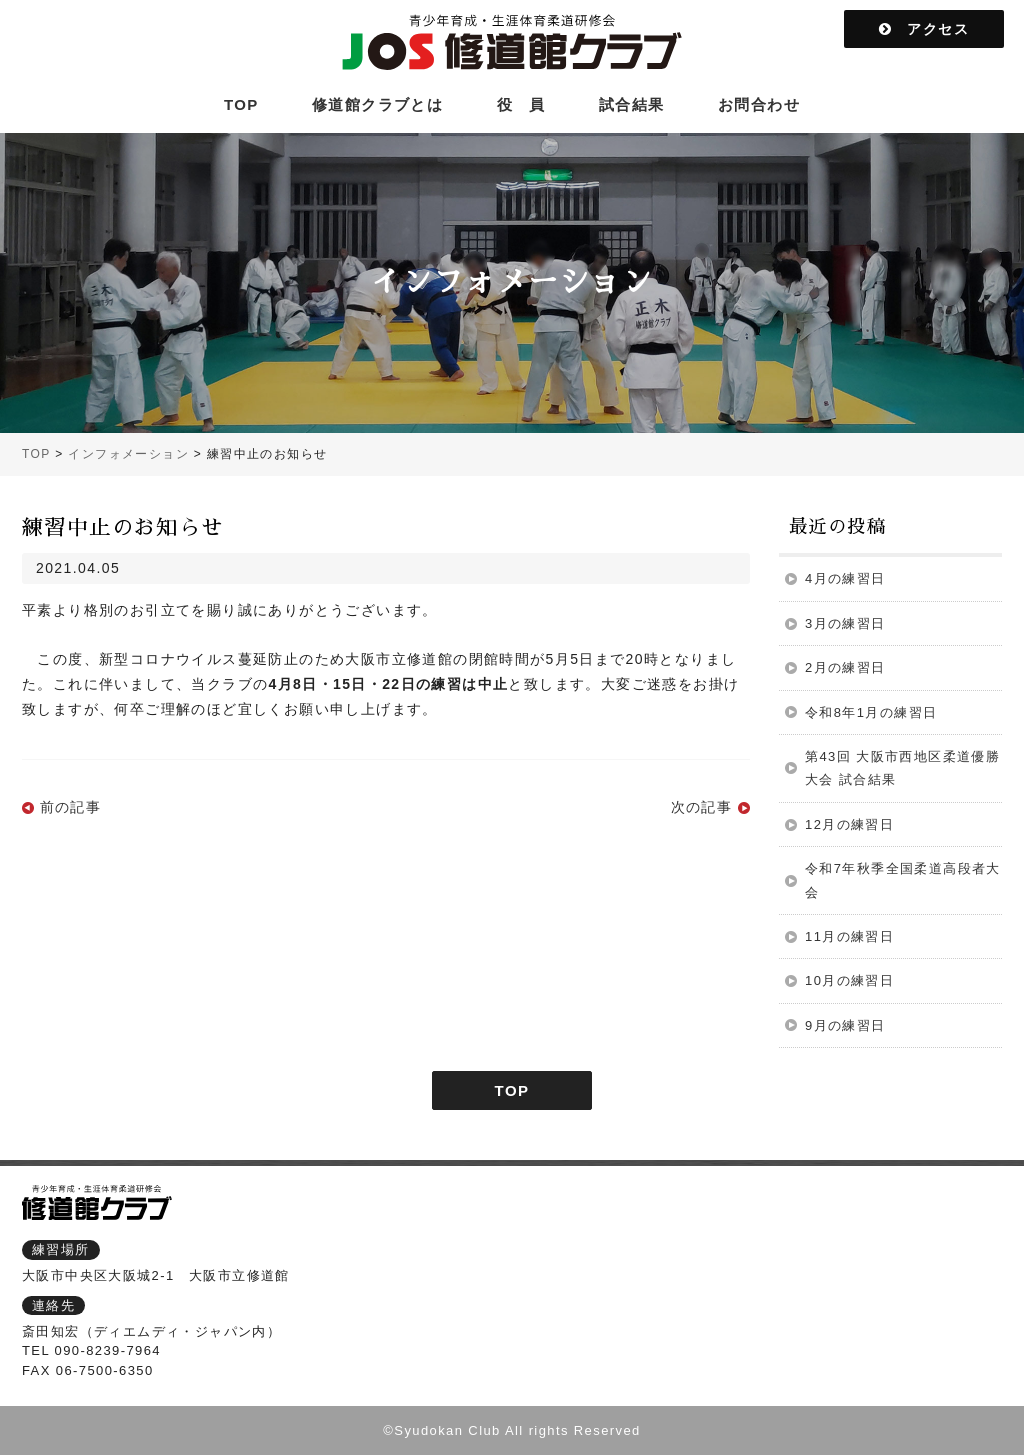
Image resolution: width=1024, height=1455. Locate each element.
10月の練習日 (849, 980)
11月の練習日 (849, 936)
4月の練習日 (845, 578)
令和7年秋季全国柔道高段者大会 (903, 880)
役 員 (521, 104)
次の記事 (702, 807)
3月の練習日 (845, 623)
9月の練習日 (845, 1025)
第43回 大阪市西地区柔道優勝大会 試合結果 (902, 768)
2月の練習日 (845, 667)
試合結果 (632, 104)
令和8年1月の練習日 (871, 712)
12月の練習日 (849, 824)
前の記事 (71, 807)
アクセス (924, 29)
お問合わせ (759, 104)
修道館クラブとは (377, 104)
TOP (241, 104)
